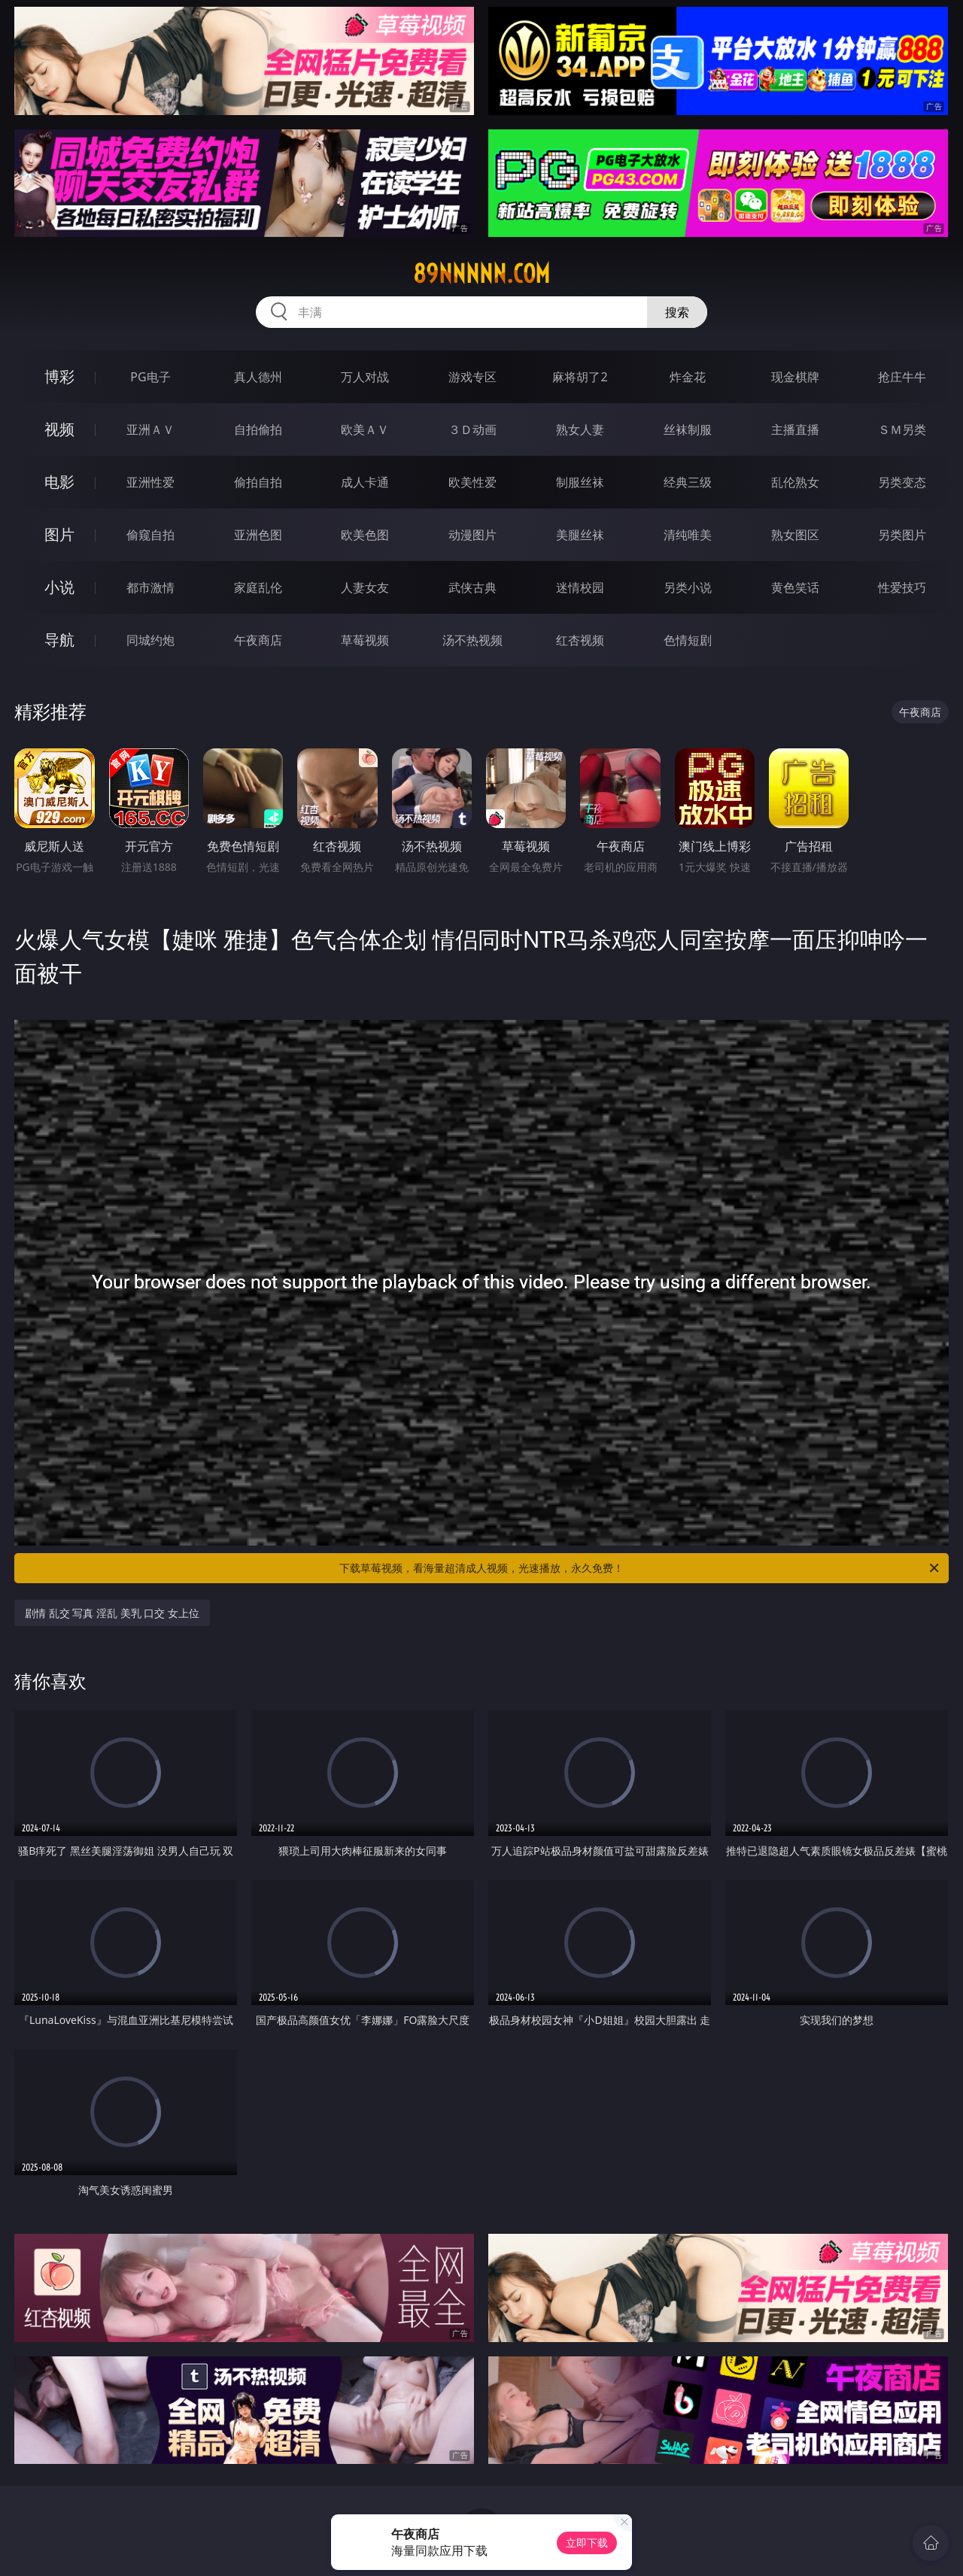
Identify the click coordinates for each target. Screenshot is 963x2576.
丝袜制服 (688, 429)
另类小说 (688, 587)
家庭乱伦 (258, 587)
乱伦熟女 (795, 482)
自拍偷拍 (258, 429)
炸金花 (688, 377)
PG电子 (150, 377)
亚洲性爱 (150, 482)
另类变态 (902, 482)
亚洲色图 (258, 534)
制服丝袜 (580, 482)
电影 (59, 482)
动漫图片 (472, 534)
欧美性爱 (472, 482)
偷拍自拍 (258, 482)
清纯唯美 (688, 534)
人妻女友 (365, 587)
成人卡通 (365, 482)
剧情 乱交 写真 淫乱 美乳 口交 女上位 (112, 1613)
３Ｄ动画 (472, 429)
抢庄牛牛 (902, 377)
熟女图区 (795, 534)
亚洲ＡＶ (150, 429)
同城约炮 (150, 640)
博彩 (59, 376)
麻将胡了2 (579, 377)
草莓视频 (365, 640)
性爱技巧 (902, 587)
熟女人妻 (580, 429)
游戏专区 (472, 377)
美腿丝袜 (580, 534)
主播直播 (795, 429)
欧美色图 (365, 534)
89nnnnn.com (481, 274)
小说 (59, 587)
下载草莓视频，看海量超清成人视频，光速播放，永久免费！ (640, 1568)
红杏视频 (580, 640)
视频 (59, 429)
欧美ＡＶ (365, 429)
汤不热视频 (472, 640)
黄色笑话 (795, 587)
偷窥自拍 (150, 534)
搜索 (677, 312)
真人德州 (258, 377)
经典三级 (688, 482)
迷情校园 (580, 587)
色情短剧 (688, 640)
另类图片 (902, 534)
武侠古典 (472, 587)
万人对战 (365, 377)
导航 (59, 640)
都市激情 (150, 587)
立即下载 (587, 2542)
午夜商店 (258, 640)
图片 (59, 534)
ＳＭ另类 (902, 429)
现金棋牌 (795, 377)
